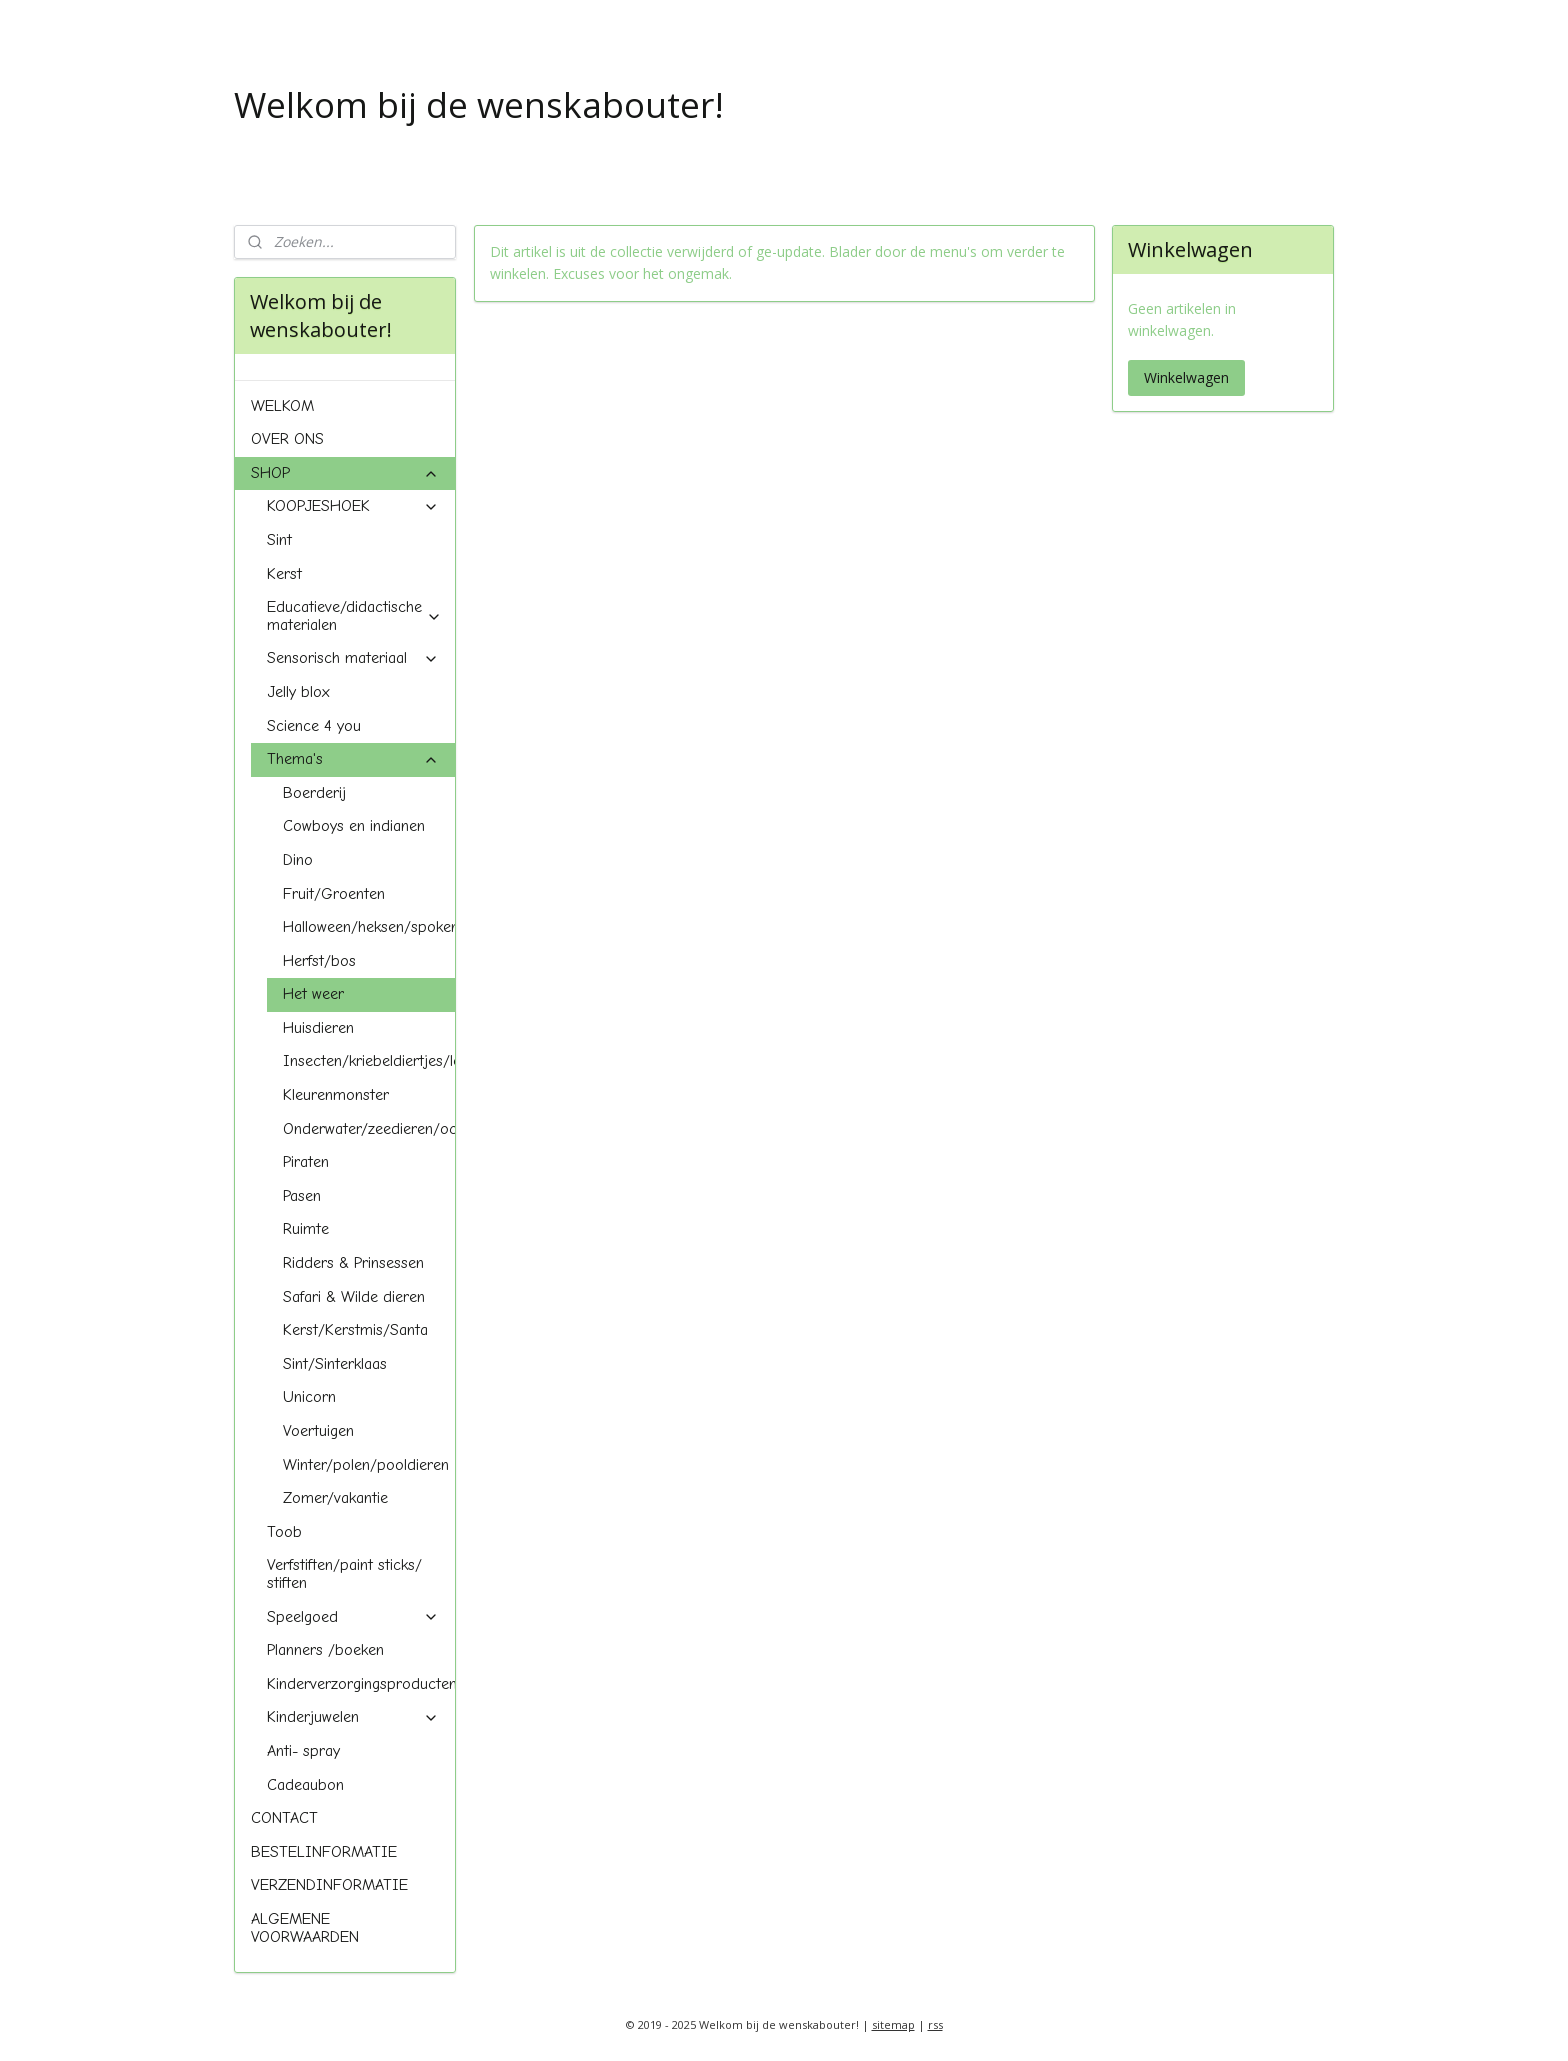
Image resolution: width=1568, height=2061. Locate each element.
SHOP (345, 473)
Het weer (313, 994)
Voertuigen (318, 1431)
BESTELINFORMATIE (324, 1852)
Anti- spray (303, 1751)
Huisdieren (318, 1028)
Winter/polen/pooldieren (366, 1465)
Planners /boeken (325, 1650)
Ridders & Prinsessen (353, 1263)
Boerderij (314, 793)
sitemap (893, 2024)
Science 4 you (314, 726)
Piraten (306, 1162)
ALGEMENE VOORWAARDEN (305, 1928)
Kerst (284, 574)
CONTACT (284, 1818)
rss (935, 2024)
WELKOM (282, 406)
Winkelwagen (1186, 377)
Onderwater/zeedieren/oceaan (369, 1129)
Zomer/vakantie (335, 1498)
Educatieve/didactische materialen (354, 616)
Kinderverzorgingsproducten (361, 1684)
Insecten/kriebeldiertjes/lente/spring (369, 1061)
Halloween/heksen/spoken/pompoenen (369, 927)
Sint (279, 540)
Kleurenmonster (336, 1095)
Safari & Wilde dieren (354, 1297)
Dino (298, 860)
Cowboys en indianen (354, 826)
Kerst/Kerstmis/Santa (355, 1330)
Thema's (353, 759)
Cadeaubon (305, 1785)
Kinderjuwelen (353, 1717)
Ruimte (306, 1229)
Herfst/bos (319, 961)
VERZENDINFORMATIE (329, 1885)
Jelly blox (298, 692)
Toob (284, 1532)
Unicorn (309, 1397)
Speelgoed (353, 1617)
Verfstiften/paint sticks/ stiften (344, 1574)
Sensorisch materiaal (353, 658)
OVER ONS (287, 439)
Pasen (302, 1196)
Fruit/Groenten (334, 894)
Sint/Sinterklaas (335, 1364)
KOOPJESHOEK (353, 506)
